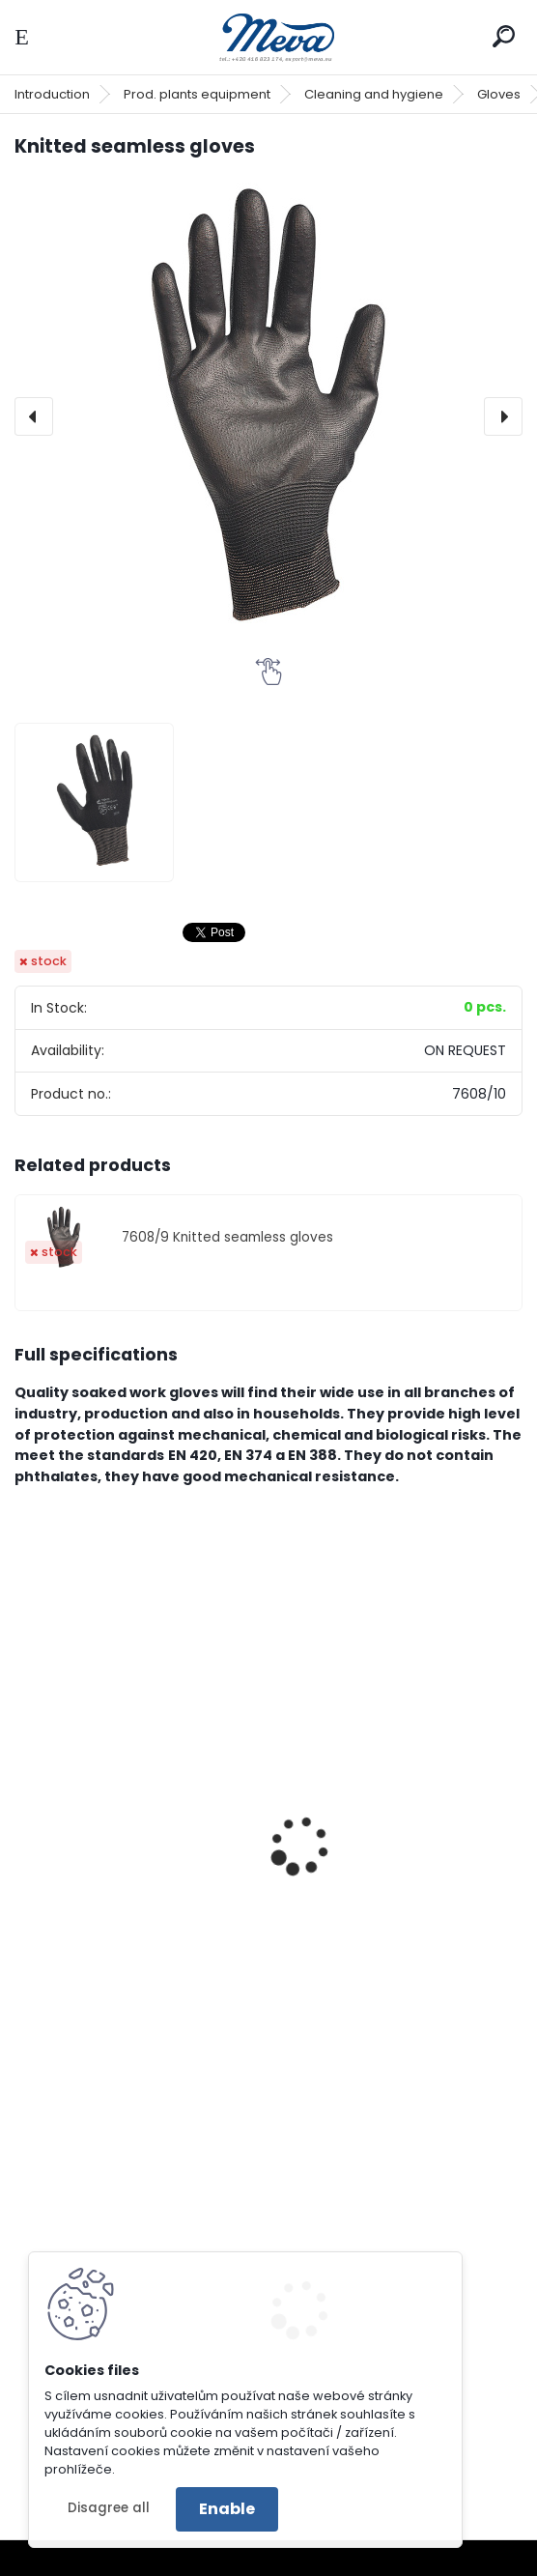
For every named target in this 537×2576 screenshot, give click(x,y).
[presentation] (33, 416)
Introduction (52, 94)
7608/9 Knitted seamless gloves (227, 1237)
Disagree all (109, 2508)
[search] (504, 36)
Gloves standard (354, 1863)
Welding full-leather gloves (130, 1863)
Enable (227, 2509)
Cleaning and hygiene (373, 94)
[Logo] (268, 37)
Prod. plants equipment (197, 94)
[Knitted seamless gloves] (268, 416)
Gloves (499, 94)
